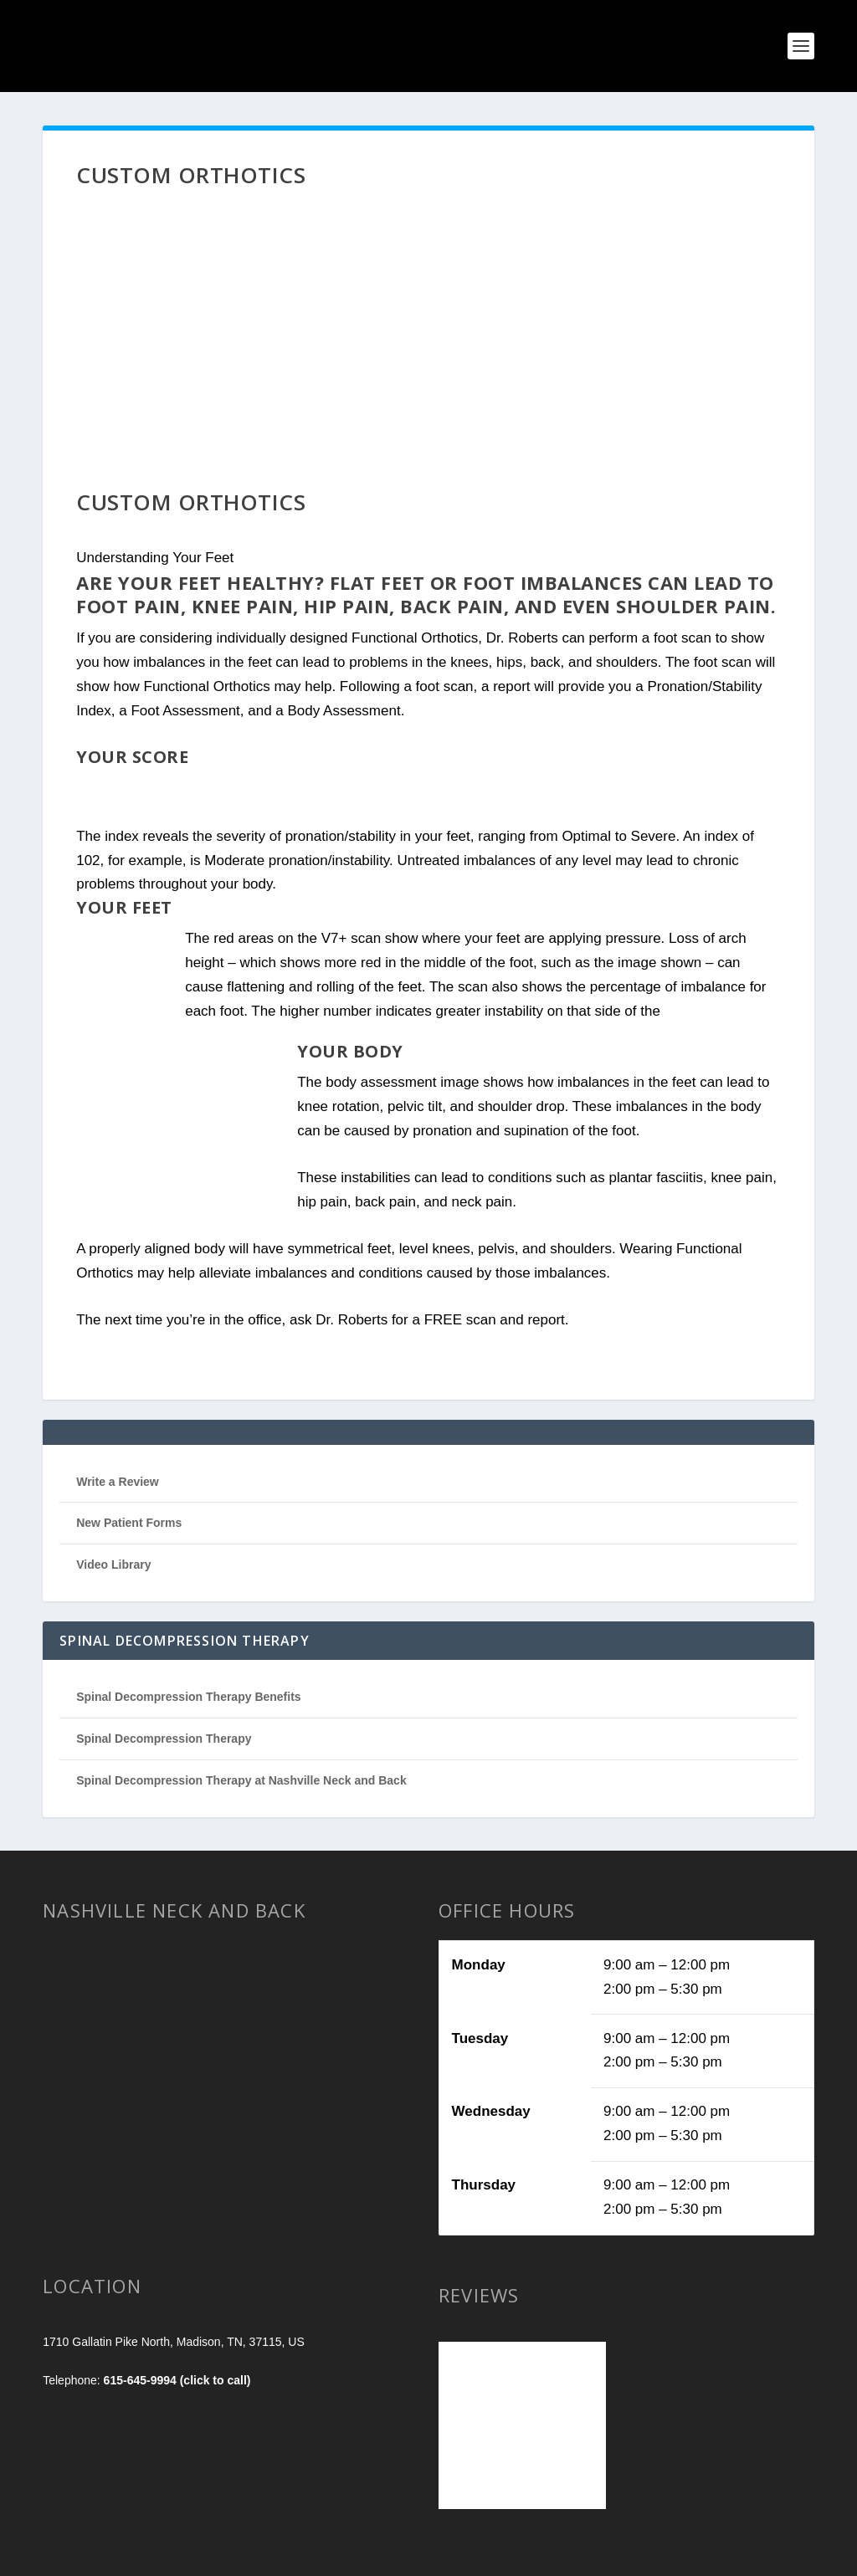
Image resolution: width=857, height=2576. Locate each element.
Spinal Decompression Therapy (163, 1738)
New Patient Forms (129, 1522)
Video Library (113, 1564)
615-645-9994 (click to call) (177, 2380)
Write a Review (117, 1481)
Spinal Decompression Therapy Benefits (188, 1696)
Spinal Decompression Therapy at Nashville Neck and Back (241, 1780)
